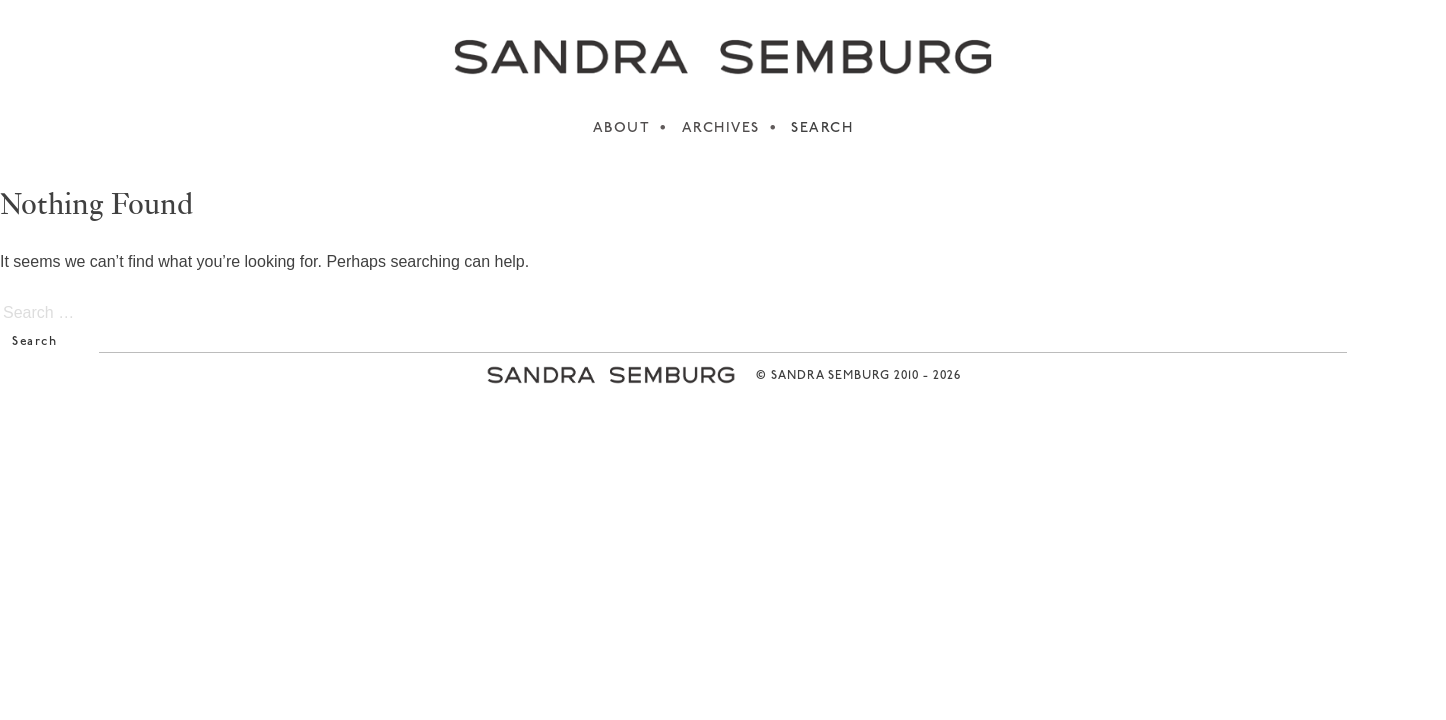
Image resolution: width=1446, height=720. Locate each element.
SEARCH (822, 128)
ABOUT (622, 128)
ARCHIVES (721, 128)
